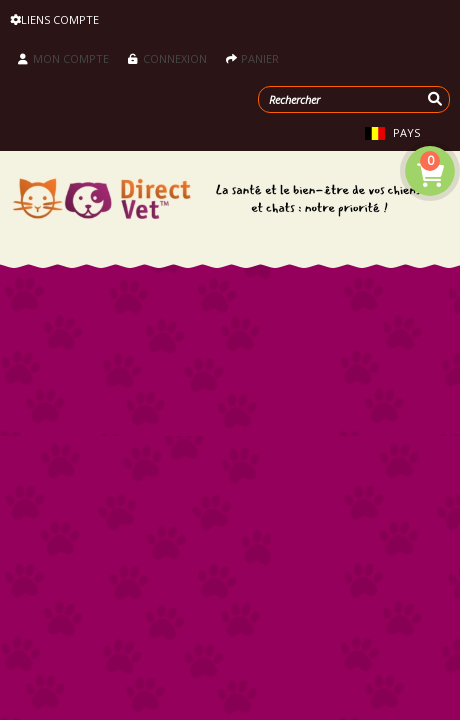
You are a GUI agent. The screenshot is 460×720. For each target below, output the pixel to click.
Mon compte (63, 58)
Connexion (167, 58)
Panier (252, 58)
